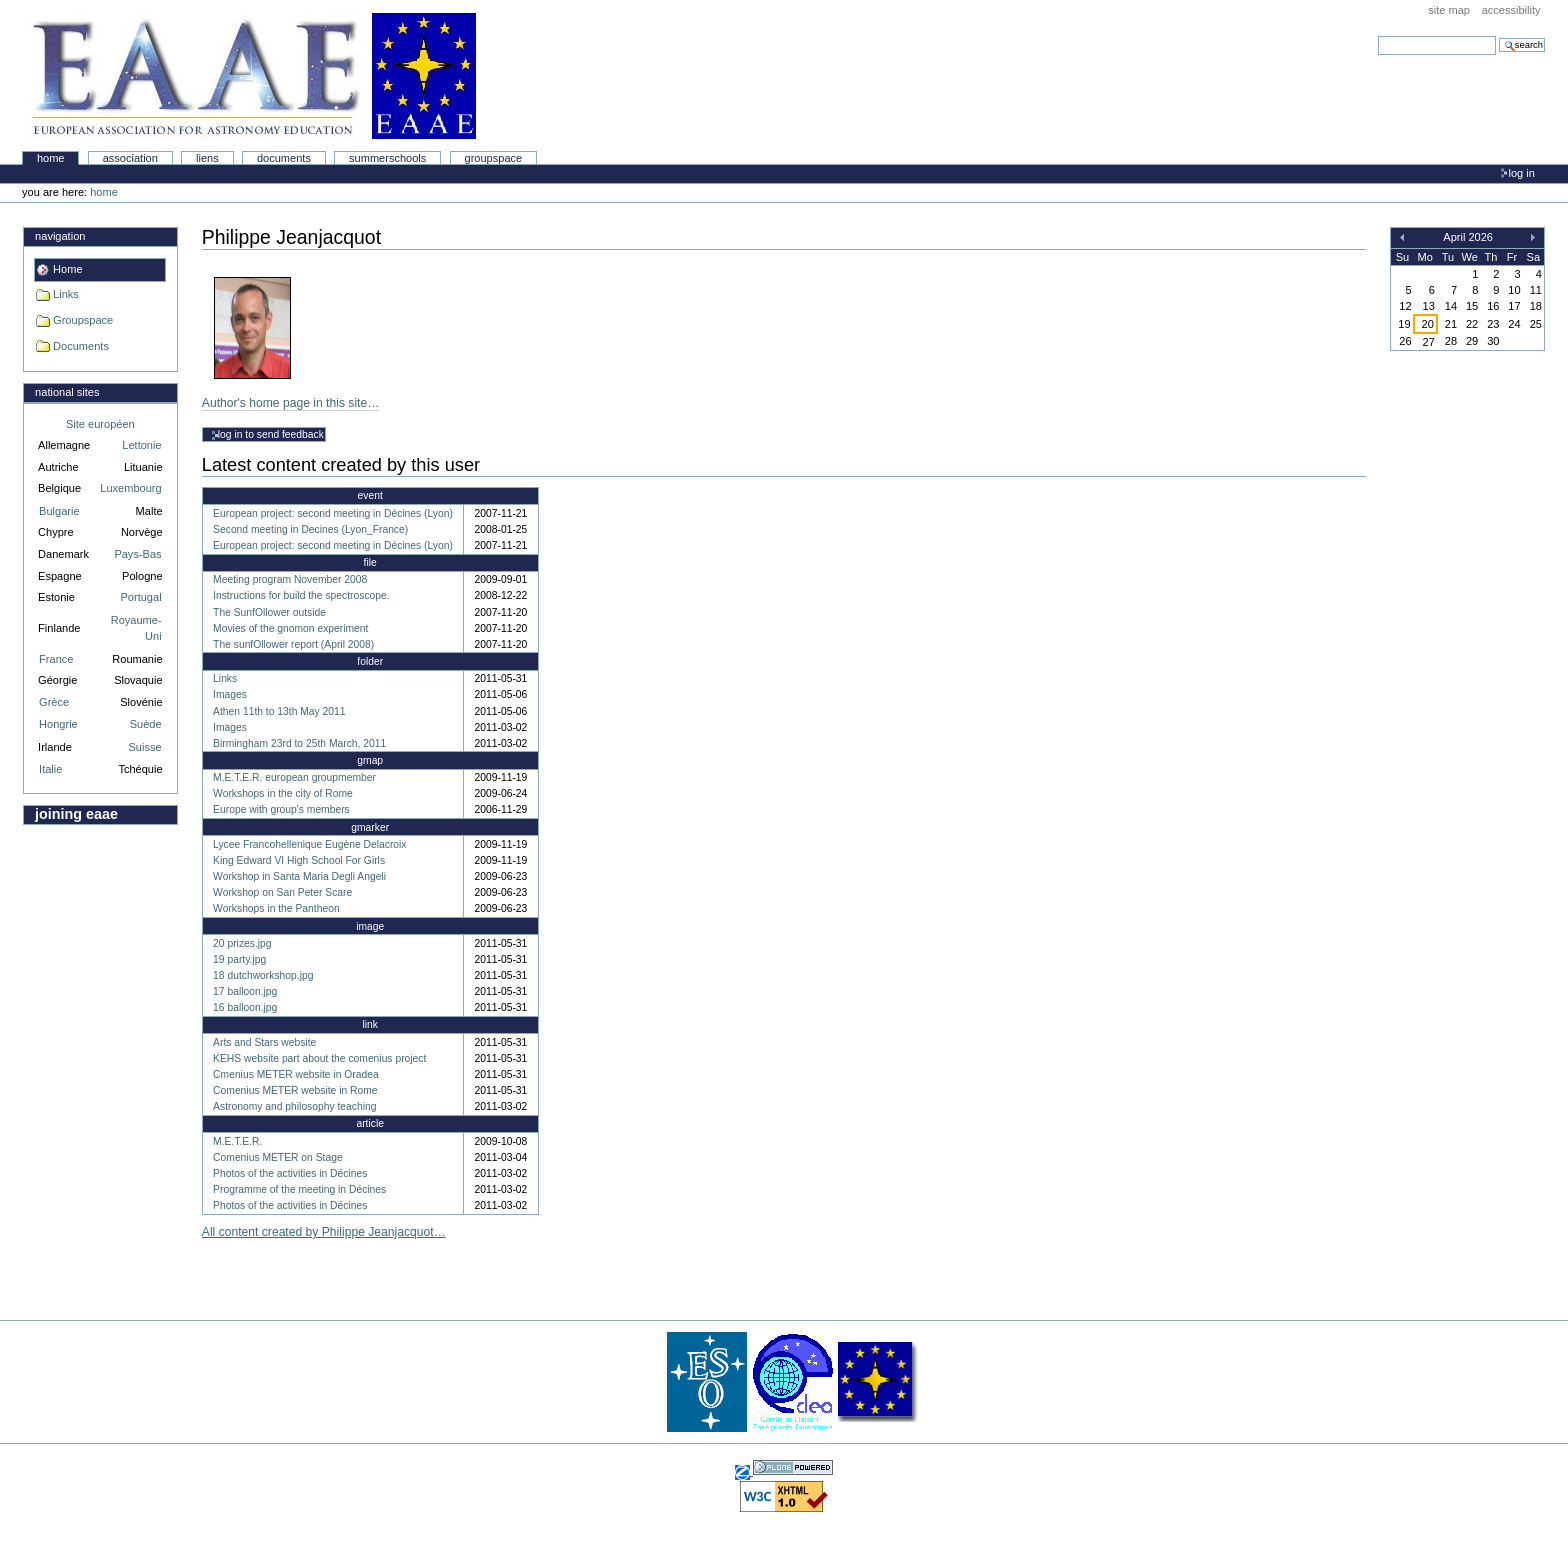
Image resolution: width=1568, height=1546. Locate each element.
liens (207, 158)
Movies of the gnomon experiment (290, 628)
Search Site (1377, 35)
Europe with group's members (281, 809)
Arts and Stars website (264, 1042)
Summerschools (387, 158)
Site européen (100, 424)
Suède (146, 724)
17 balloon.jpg (245, 991)
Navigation (60, 236)
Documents (284, 158)
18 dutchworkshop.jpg (263, 975)
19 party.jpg (239, 959)
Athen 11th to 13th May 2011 (279, 711)
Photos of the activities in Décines (290, 1173)
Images (230, 694)
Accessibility (1511, 10)
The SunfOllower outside (269, 612)
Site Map (1449, 10)
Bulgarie (59, 511)
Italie (50, 769)
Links (66, 294)
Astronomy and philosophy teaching (294, 1106)
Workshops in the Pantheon (276, 908)
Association (130, 158)
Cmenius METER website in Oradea (296, 1074)
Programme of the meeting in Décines (299, 1189)
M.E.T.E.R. (237, 1141)
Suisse (144, 747)
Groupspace (494, 158)
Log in (1522, 173)
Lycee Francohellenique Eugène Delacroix (309, 844)
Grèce (54, 702)
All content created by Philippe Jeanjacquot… (324, 1232)
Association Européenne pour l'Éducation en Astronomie (251, 76)
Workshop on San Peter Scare (282, 892)
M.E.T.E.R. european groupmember (294, 777)
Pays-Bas (137, 554)
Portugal (141, 597)
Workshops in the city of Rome (283, 793)
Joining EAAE (76, 814)
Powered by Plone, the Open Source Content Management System (793, 1467)
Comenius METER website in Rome (295, 1090)
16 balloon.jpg (245, 1007)
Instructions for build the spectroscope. (301, 595)
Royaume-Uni (136, 628)
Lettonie (141, 445)
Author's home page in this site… (291, 403)
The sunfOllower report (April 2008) (293, 644)
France (56, 659)
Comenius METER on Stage (278, 1157)
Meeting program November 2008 (290, 579)
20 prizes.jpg (242, 943)
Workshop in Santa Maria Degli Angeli (299, 876)
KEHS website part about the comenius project (319, 1058)
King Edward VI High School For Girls (299, 860)
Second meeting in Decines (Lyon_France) (310, 529)
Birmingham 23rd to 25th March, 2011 (299, 743)
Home (51, 158)
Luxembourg (130, 488)
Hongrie (58, 724)
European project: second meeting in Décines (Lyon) (333, 513)
